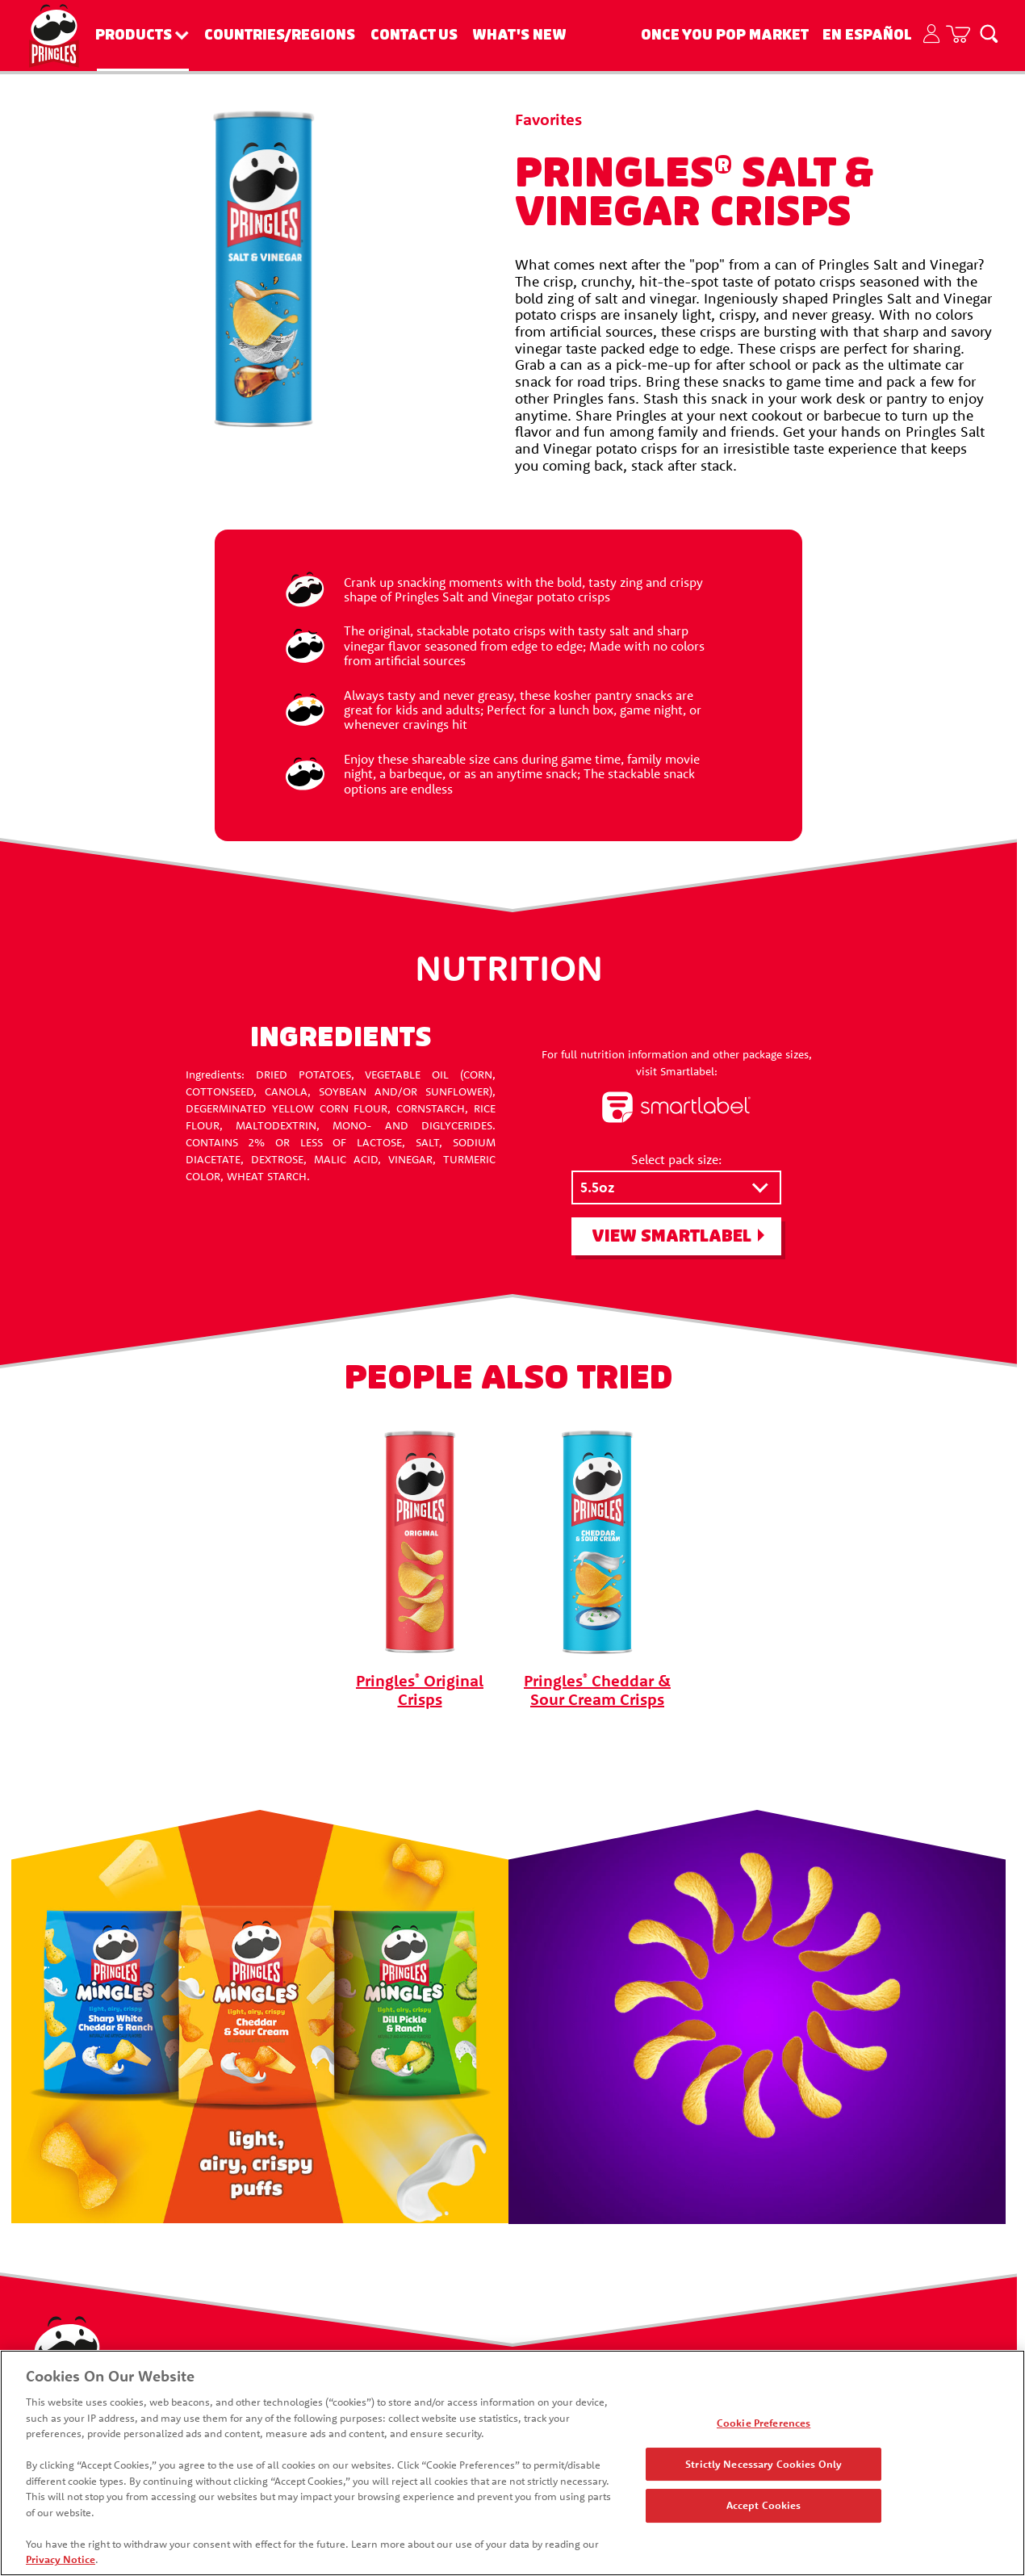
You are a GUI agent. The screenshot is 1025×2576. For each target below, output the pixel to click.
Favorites (548, 119)
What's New (519, 35)
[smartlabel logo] (676, 1107)
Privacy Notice (60, 2559)
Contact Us (414, 35)
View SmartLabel (671, 1236)
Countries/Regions (279, 35)
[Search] (989, 33)
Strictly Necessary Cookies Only (763, 2463)
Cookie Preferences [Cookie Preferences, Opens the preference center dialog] (763, 2422)
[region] (512, 2463)
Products (133, 35)
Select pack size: (676, 1159)
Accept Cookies (763, 2505)
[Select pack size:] (676, 1188)
